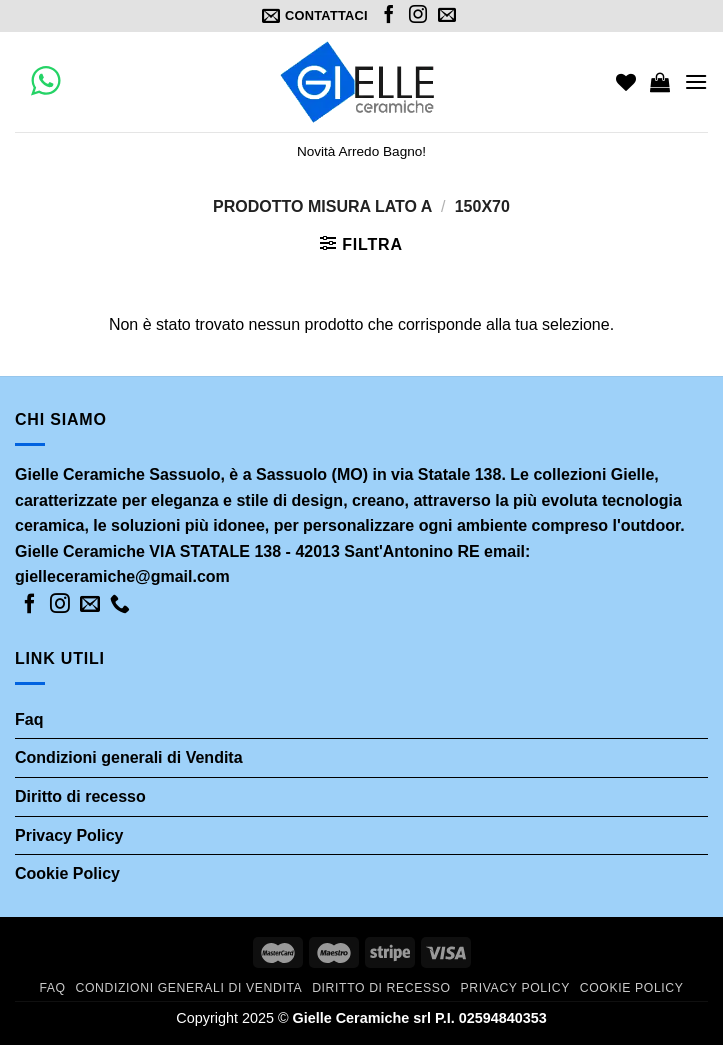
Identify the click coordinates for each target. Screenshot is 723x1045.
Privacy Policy (69, 835)
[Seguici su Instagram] (418, 16)
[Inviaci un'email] (447, 16)
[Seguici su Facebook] (389, 16)
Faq (29, 719)
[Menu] (696, 81)
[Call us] (120, 605)
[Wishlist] (626, 82)
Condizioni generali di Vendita (129, 757)
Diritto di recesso (80, 796)
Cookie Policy (67, 873)
